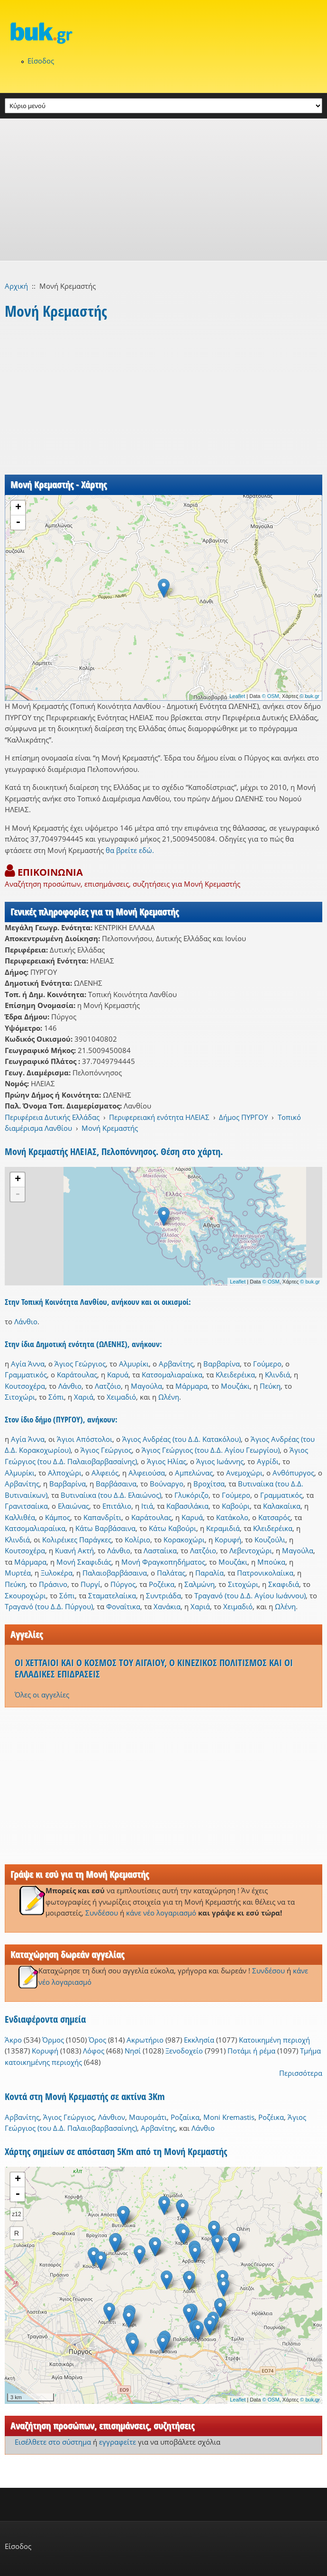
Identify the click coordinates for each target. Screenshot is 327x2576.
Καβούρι (236, 1506)
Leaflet (237, 696)
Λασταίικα (160, 1550)
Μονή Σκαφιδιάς (83, 1562)
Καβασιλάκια (187, 1506)
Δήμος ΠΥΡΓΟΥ (243, 1117)
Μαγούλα (146, 1386)
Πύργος (123, 1584)
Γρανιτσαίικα (26, 1506)
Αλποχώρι (65, 1472)
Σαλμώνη (199, 1584)
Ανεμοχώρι (244, 1472)
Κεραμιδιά (223, 1528)
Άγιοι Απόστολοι (84, 1439)
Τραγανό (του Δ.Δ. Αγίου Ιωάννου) (250, 1595)
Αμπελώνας (194, 1472)
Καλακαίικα (281, 1506)
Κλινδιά (277, 1374)
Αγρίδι (268, 1461)
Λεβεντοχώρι (250, 1550)
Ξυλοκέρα (57, 1572)
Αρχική (16, 286)
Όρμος (53, 2039)
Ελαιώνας (73, 1506)
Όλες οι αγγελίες (42, 1694)
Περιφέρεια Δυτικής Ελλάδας (52, 1117)
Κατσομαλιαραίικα (172, 1374)
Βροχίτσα (209, 1483)
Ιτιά (147, 1506)
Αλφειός (104, 1472)
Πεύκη (270, 1386)
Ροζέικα (161, 1584)
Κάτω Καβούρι (172, 1528)
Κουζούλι (269, 1539)
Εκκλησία (199, 2039)
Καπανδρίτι (102, 1517)
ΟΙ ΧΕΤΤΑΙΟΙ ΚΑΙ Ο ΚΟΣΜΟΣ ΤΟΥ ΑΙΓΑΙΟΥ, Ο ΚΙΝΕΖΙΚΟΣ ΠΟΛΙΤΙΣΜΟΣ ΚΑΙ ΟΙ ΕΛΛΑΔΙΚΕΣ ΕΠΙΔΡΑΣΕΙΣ (154, 1668)
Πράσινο (53, 1584)
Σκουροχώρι (25, 1595)
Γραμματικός (26, 1374)
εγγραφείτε (117, 2442)
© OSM (270, 696)
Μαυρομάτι (148, 2117)
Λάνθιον (111, 2117)
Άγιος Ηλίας (166, 1461)
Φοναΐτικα (123, 1606)
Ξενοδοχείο (184, 2050)
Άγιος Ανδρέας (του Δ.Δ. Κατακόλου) (181, 1439)
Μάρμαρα (191, 1386)
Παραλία (209, 1572)
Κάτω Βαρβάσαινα (105, 1528)
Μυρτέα (18, 1572)
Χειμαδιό (121, 1397)
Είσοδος (40, 60)
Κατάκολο (232, 1517)
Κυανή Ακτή (74, 1550)
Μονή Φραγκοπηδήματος (163, 1562)
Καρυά (117, 1374)
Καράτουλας (77, 1374)
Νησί (133, 2050)
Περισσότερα (300, 2073)
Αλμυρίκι (134, 1363)
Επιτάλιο (116, 1506)
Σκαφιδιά (283, 1584)
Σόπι (56, 1397)
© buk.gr (309, 696)
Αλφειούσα (146, 1472)
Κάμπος (57, 1517)
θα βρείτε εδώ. (130, 850)
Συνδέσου (101, 1912)
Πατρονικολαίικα (265, 1572)
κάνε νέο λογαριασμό (161, 1912)
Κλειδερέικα (235, 1374)
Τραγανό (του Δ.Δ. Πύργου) (49, 1606)
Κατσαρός (274, 1517)
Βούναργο (166, 1483)
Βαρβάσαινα (116, 1483)
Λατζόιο (108, 1386)
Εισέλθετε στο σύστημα (53, 2442)
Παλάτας (171, 1572)
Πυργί (90, 1584)
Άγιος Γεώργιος (80, 1363)
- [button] (18, 522)
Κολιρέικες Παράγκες (76, 1539)
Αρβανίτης (176, 1363)
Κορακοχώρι (184, 1539)
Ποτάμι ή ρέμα (251, 2050)
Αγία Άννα (28, 1363)
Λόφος (93, 2050)
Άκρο (13, 2039)
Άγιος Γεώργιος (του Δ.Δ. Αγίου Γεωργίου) (211, 1450)
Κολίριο (137, 1539)
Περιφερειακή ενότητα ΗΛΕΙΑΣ (159, 1117)
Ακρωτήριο (145, 2039)
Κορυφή (228, 1539)
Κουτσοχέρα (25, 1386)
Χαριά (83, 1397)
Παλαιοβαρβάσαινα (114, 1572)
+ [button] (18, 508)
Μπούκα (271, 1562)
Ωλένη (168, 1397)
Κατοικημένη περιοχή (274, 2039)
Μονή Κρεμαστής (110, 1128)
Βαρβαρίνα (221, 1363)
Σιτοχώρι (20, 1397)
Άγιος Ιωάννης (220, 1461)
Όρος (97, 2039)
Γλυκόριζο (191, 1495)
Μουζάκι (235, 1386)
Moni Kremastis (228, 2117)
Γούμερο (267, 1363)
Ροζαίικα (185, 2117)
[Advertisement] (163, 190)
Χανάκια (167, 1606)
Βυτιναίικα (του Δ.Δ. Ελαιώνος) (111, 1495)
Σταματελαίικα (112, 1595)
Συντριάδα (163, 1595)
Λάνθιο (25, 1321)
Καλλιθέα (20, 1517)
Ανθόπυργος (293, 1472)
